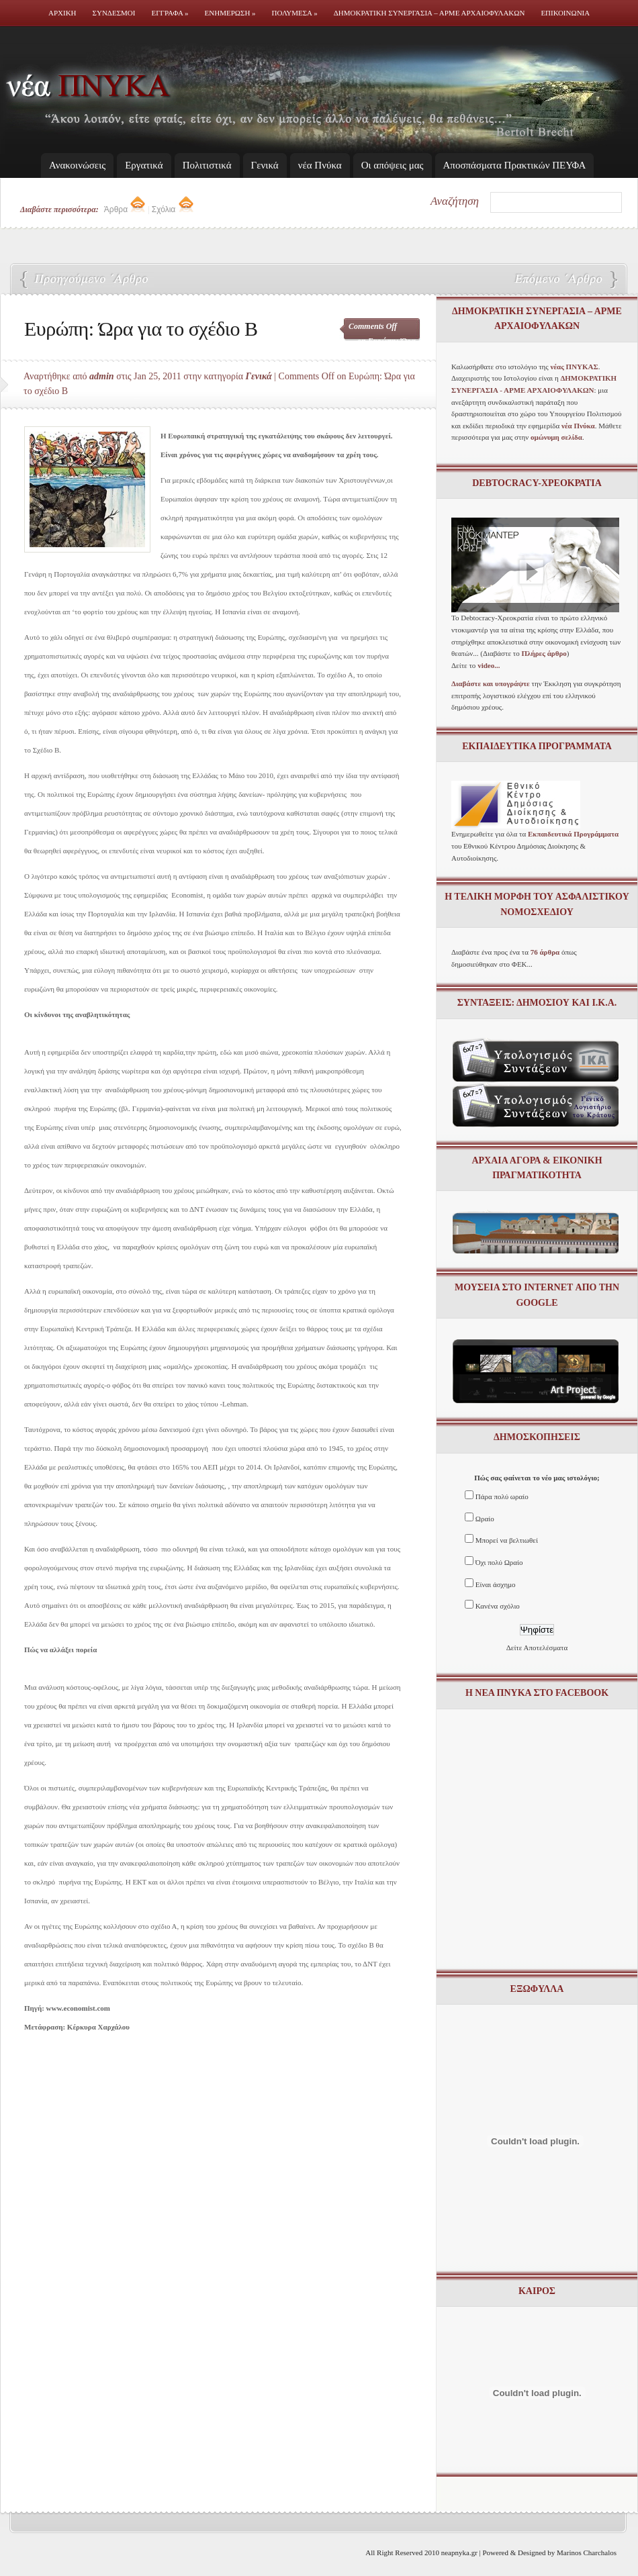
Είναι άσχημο (495, 1584)
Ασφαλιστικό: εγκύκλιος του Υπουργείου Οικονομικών (557, 280)
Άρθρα (125, 209)
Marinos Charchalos (587, 2552)
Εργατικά (144, 165)
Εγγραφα (169, 13)
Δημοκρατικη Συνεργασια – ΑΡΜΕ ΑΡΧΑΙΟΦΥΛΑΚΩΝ (429, 13)
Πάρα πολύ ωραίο (502, 1496)
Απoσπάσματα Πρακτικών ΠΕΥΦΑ (514, 165)
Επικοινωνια (565, 13)
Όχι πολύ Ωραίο (499, 1562)
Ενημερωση (230, 13)
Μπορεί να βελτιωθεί (506, 1540)
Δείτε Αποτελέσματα (537, 1647)
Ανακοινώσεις (77, 165)
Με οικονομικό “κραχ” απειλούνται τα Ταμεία (87, 280)
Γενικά (265, 165)
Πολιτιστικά (207, 165)
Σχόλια (173, 209)
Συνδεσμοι (114, 13)
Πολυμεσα (295, 13)
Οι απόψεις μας (392, 165)
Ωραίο (484, 1519)
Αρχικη (62, 13)
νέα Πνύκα (320, 165)
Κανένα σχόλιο (497, 1606)
